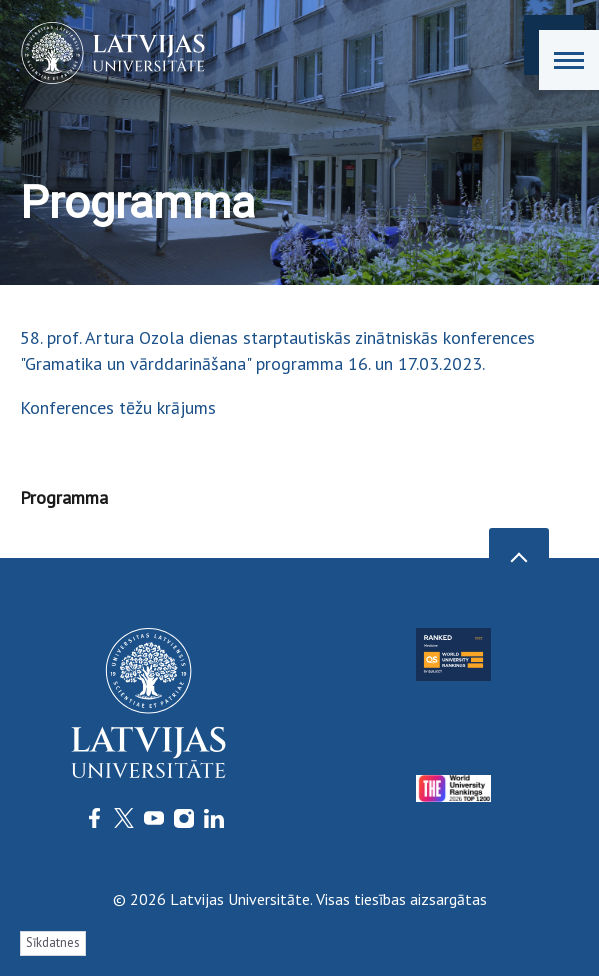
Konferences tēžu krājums (118, 407)
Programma (64, 497)
